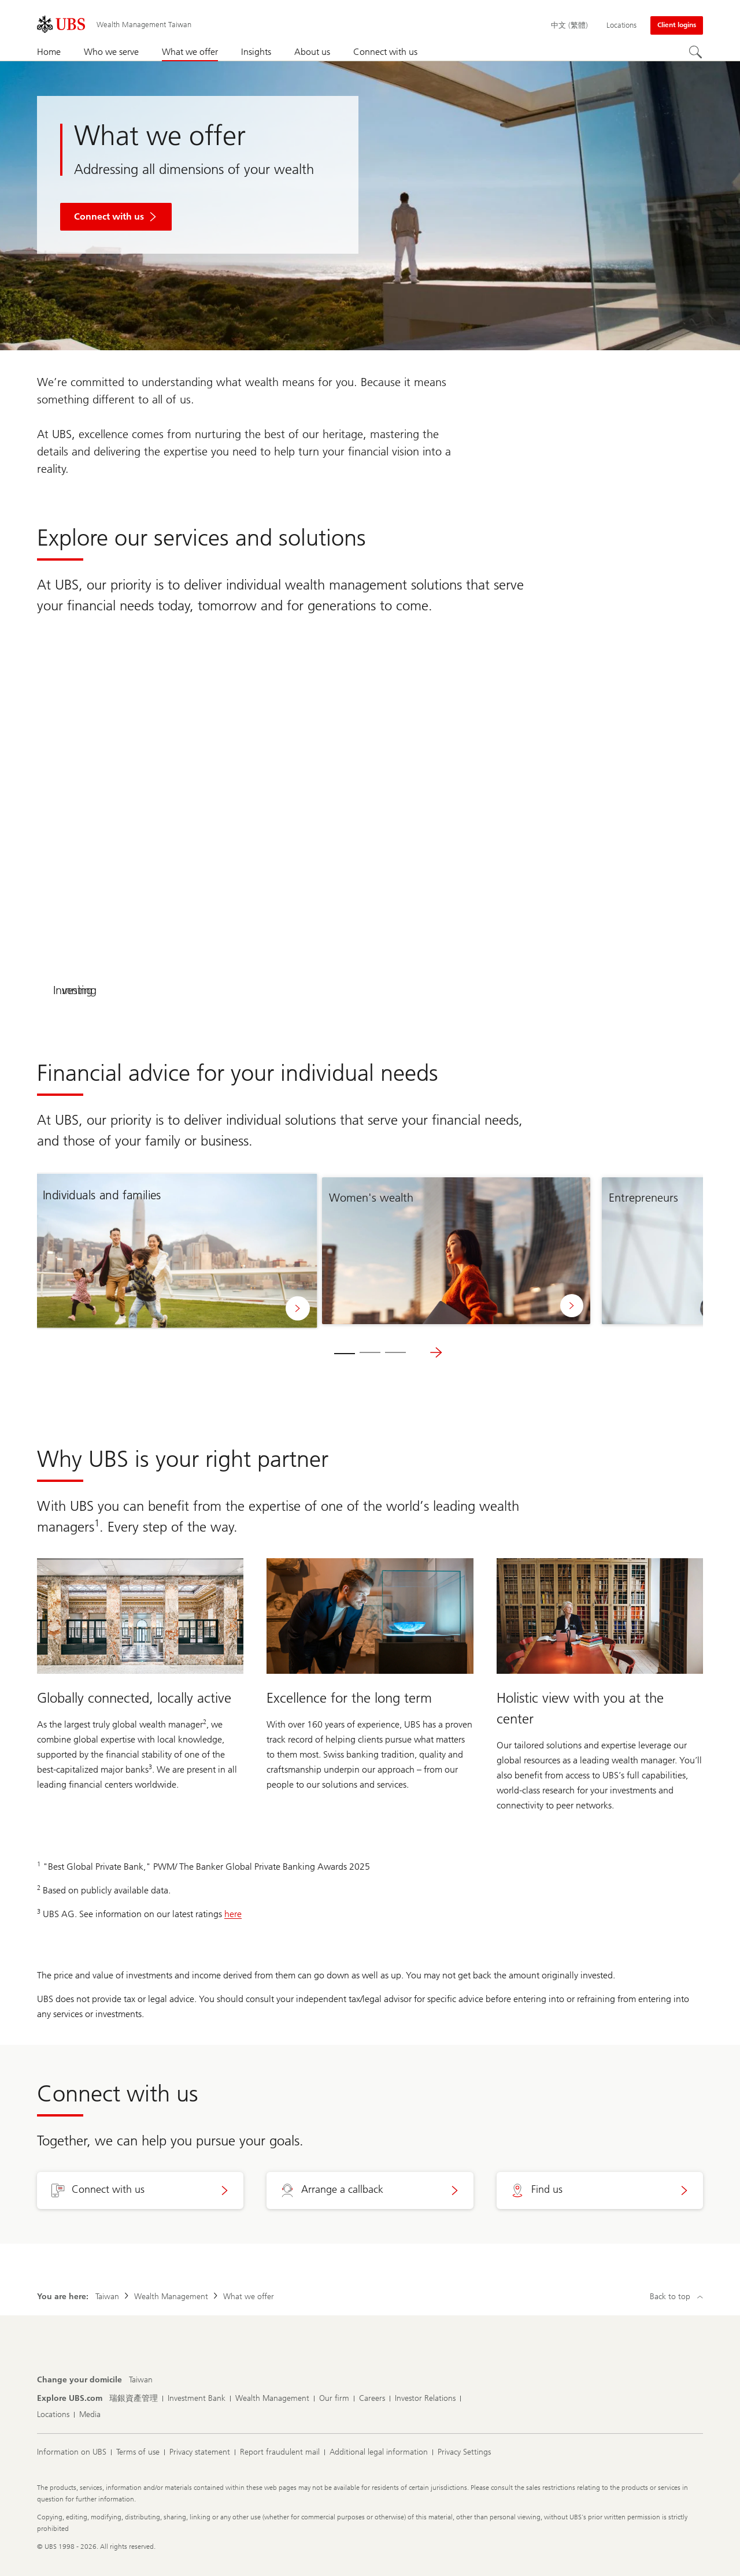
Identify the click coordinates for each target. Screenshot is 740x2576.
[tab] (344, 1352)
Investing (537, 990)
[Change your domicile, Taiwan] (141, 2380)
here (233, 1913)
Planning (203, 990)
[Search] (696, 53)
